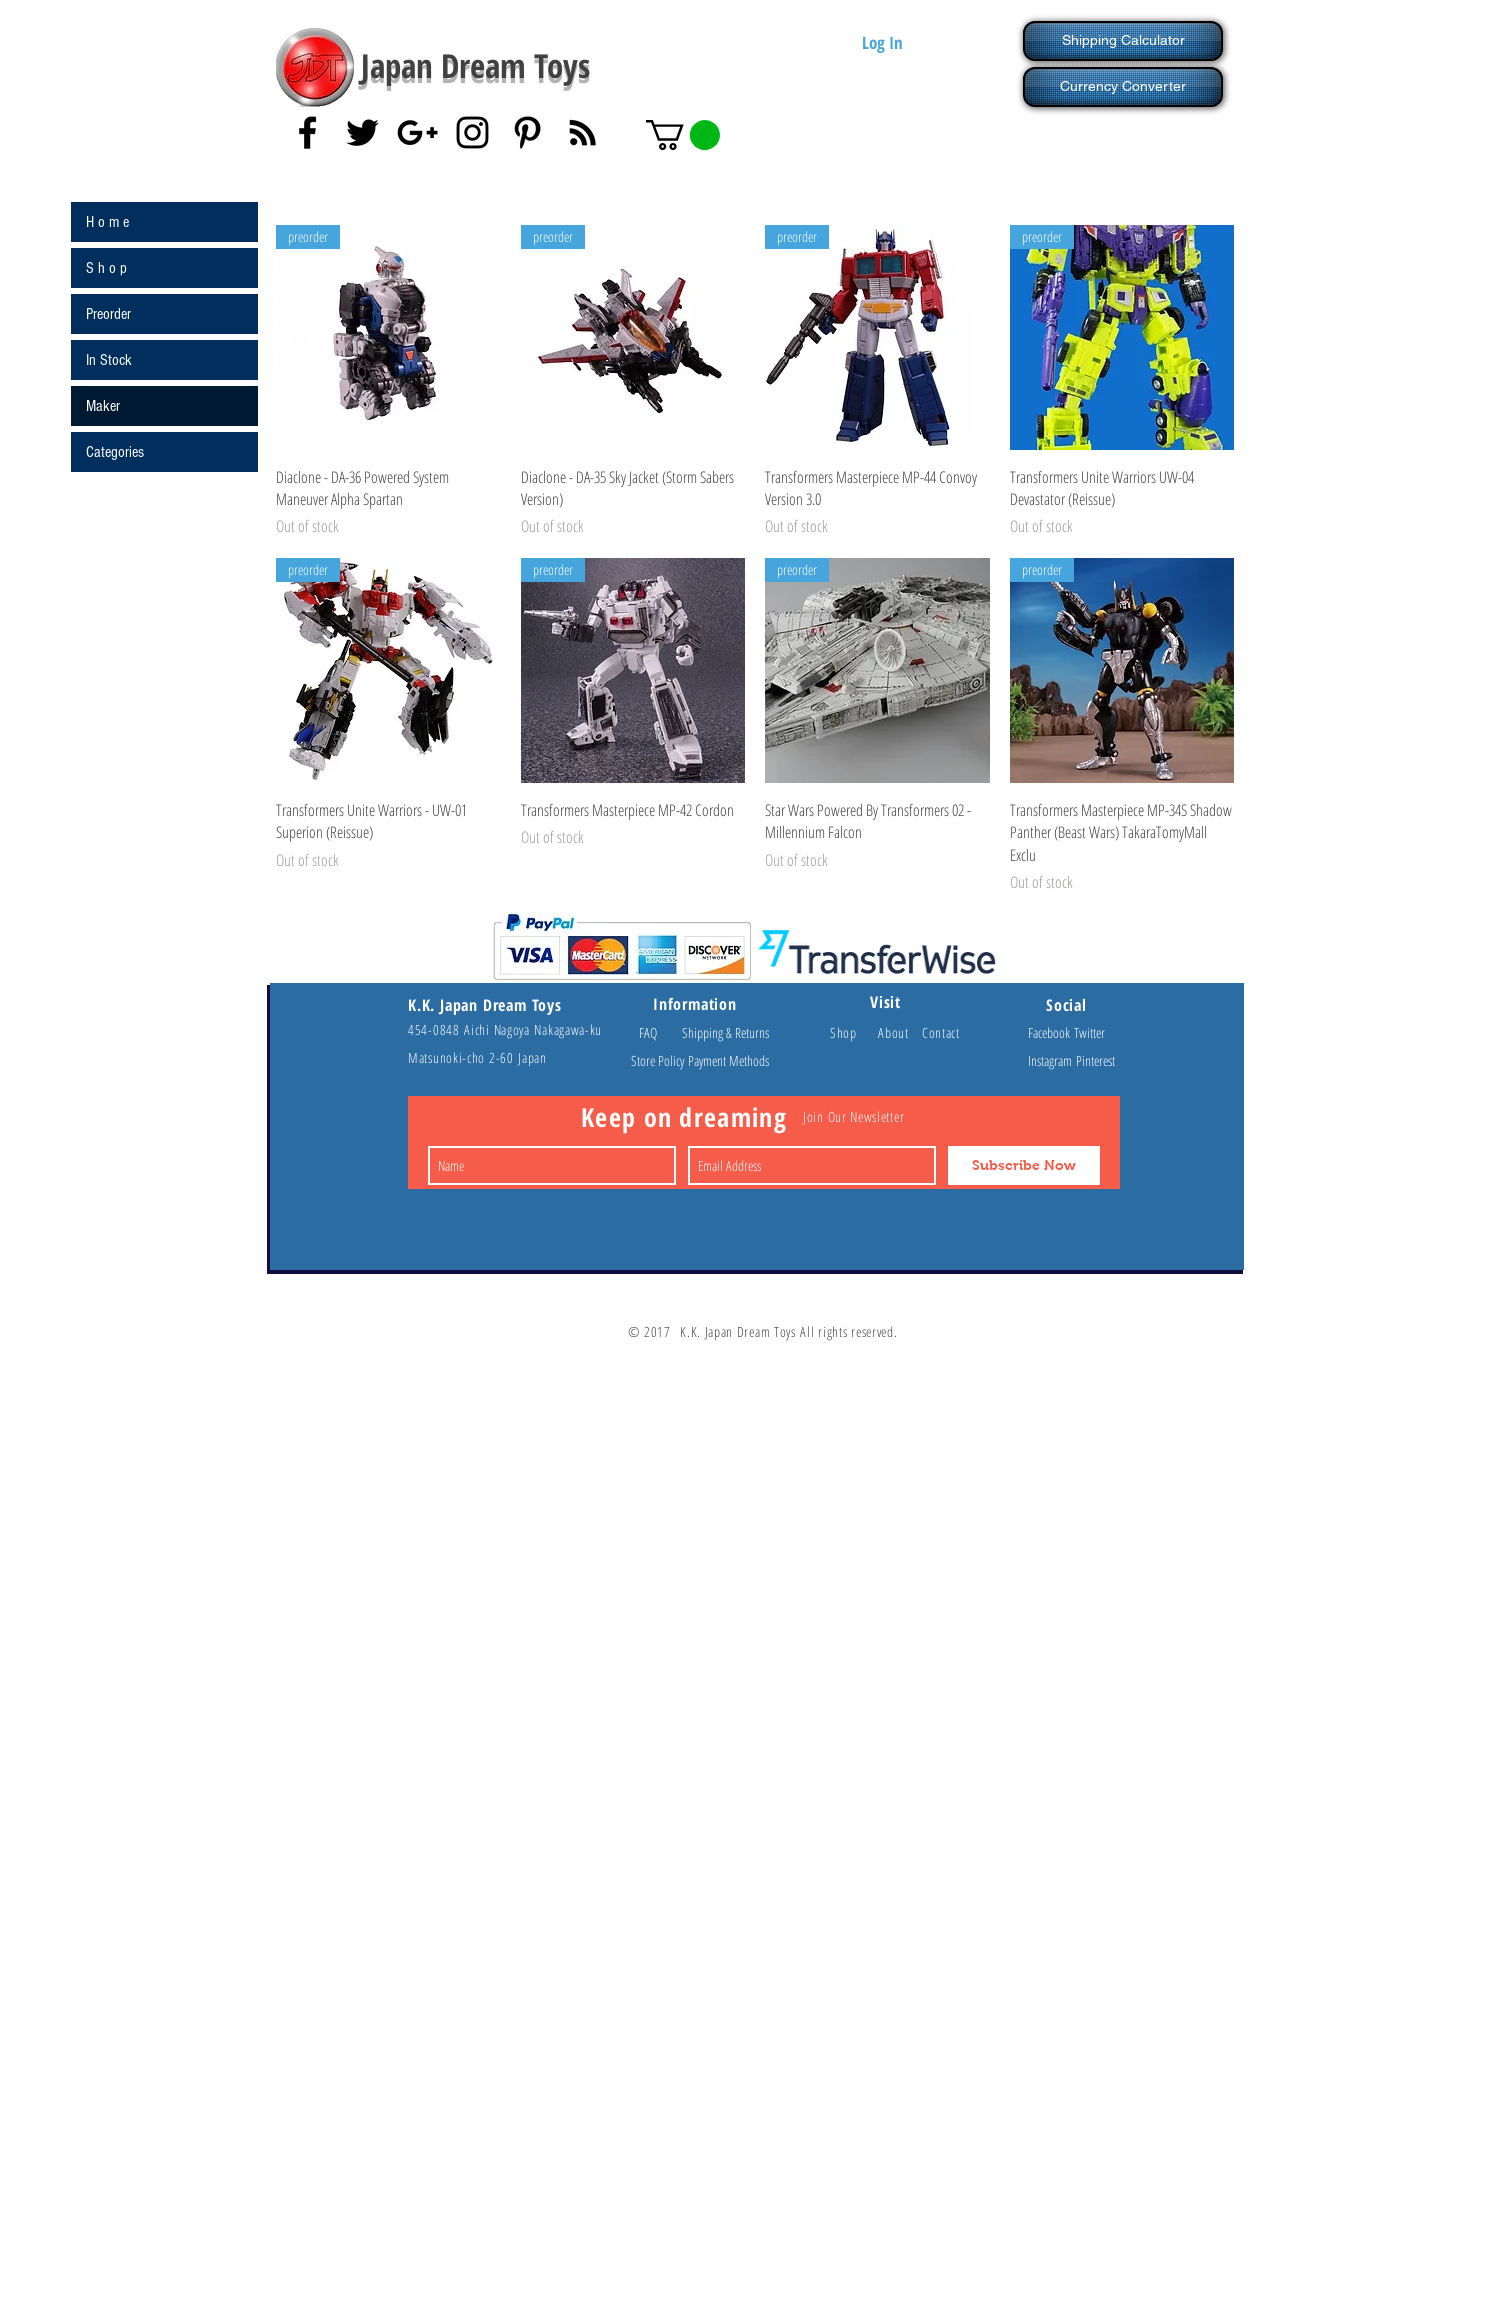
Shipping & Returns (725, 1032)
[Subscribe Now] (1024, 1165)
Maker (103, 406)
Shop (854, 1032)
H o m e (107, 222)
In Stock (109, 360)
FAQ (657, 1032)
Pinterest (1095, 1060)
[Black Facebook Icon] (307, 132)
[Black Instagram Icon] (472, 132)
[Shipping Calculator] (1123, 41)
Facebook (1051, 1032)
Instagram (1052, 1060)
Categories (115, 452)
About (900, 1032)
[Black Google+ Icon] (417, 132)
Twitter (1089, 1032)
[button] (683, 135)
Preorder (108, 314)
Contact (941, 1032)
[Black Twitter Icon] (362, 132)
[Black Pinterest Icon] (527, 132)
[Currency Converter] (1123, 87)
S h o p (106, 268)
